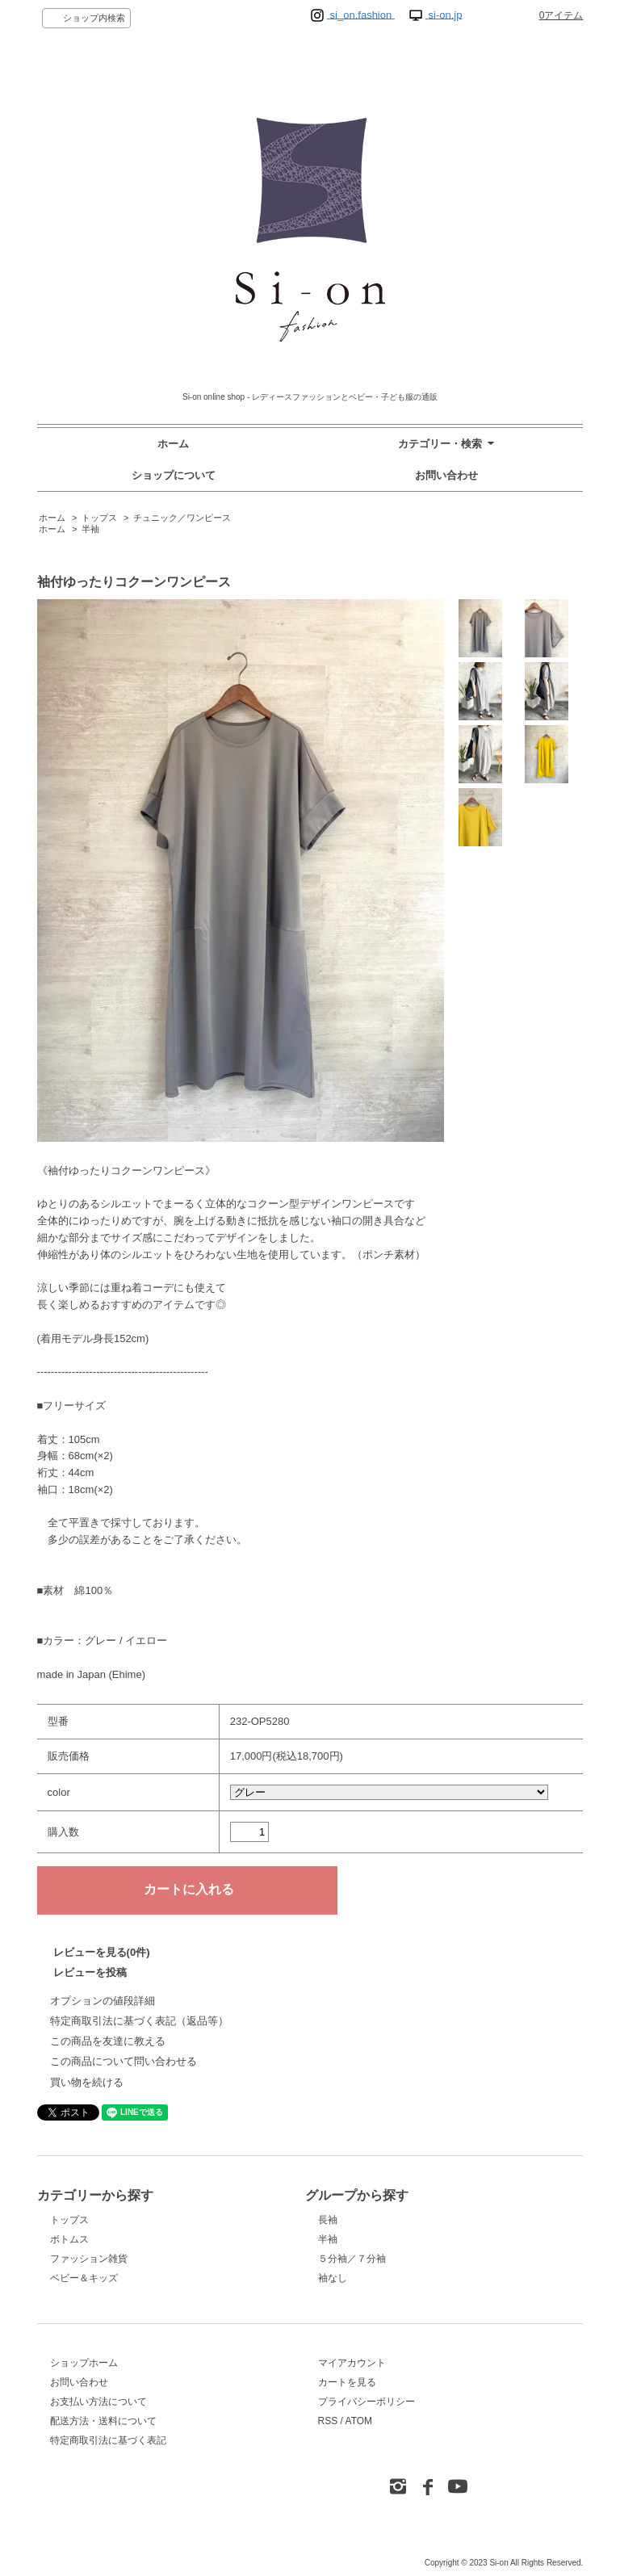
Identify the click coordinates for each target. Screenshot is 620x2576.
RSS (328, 2421)
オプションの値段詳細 (102, 2001)
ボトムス (69, 2239)
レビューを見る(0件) (101, 1952)
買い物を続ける (87, 2082)
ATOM (359, 2421)
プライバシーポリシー (366, 2401)
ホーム (173, 444)
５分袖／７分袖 (352, 2258)
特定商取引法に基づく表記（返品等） (139, 2021)
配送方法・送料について (103, 2421)
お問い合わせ (446, 475)
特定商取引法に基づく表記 (108, 2440)
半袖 (90, 529)
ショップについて (174, 475)
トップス (99, 517)
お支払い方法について (98, 2401)
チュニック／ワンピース (182, 517)
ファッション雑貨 (89, 2258)
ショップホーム (84, 2362)
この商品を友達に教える (107, 2041)
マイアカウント (352, 2362)
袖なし (332, 2278)
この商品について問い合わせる (123, 2061)
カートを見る (347, 2382)
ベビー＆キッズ (84, 2278)
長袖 (327, 2220)
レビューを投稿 (90, 1972)
